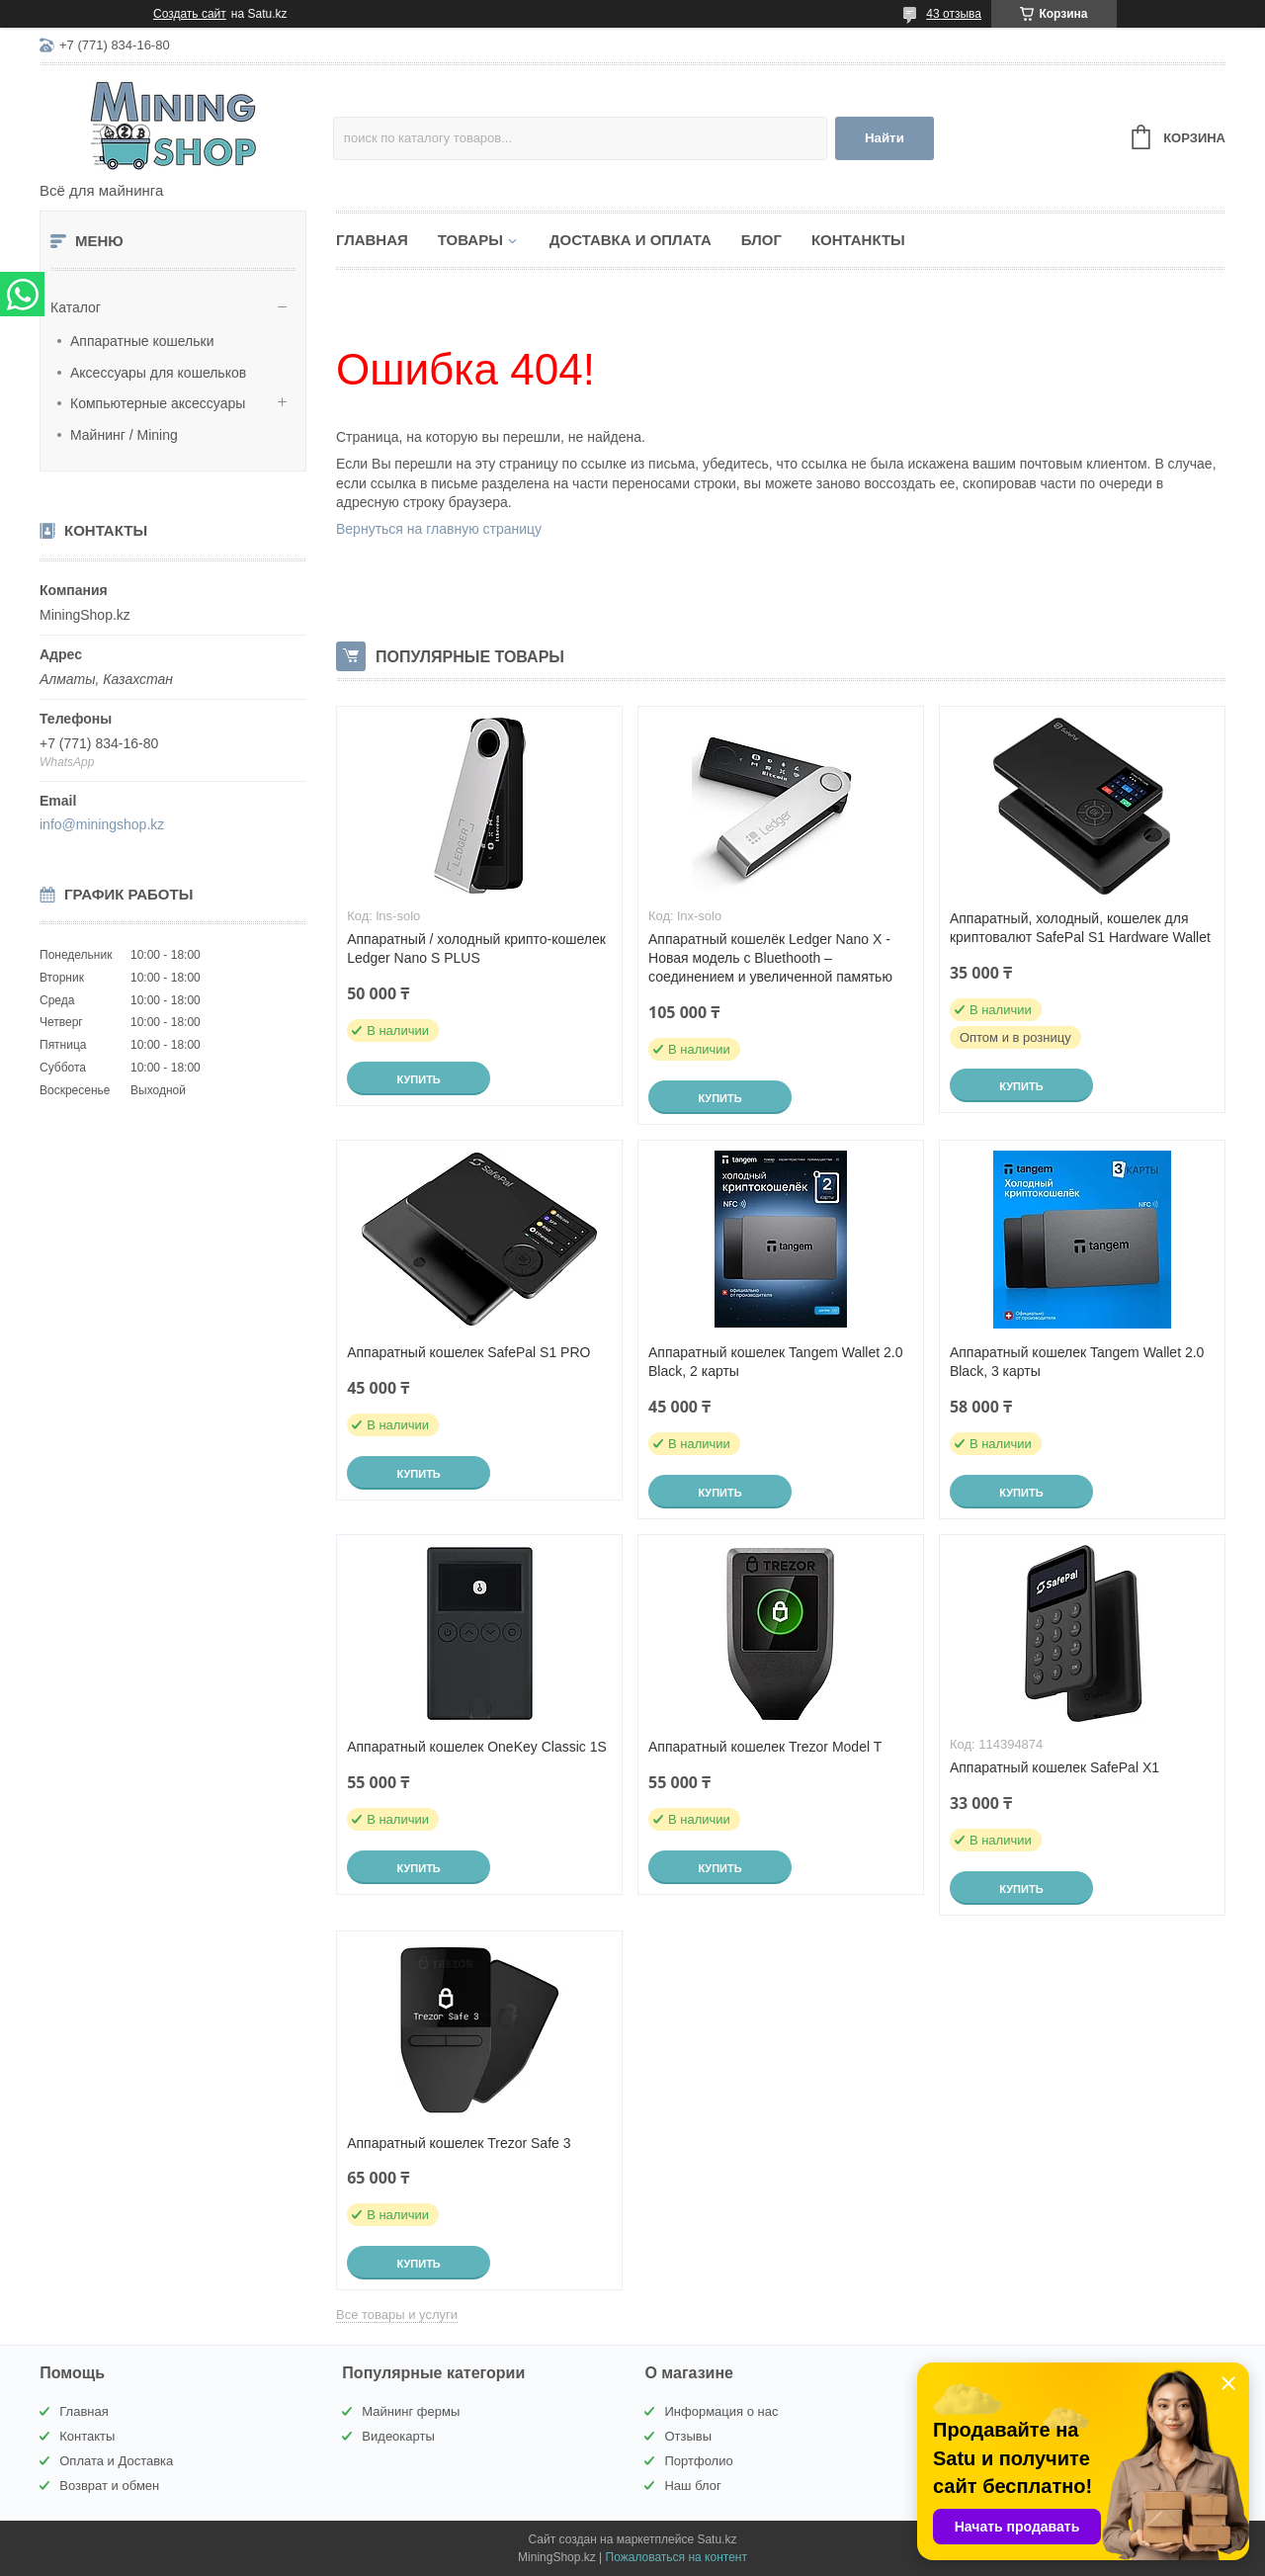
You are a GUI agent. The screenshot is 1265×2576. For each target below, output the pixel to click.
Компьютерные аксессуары (157, 403)
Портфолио (698, 2460)
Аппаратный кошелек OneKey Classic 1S (477, 1747)
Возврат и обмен (109, 2485)
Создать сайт (189, 14)
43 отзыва (953, 14)
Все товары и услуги (397, 2314)
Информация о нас (721, 2411)
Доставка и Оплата (630, 239)
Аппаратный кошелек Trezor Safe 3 (458, 2143)
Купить (418, 1079)
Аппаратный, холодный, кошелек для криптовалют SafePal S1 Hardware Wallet (1080, 927)
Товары (470, 239)
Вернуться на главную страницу (439, 529)
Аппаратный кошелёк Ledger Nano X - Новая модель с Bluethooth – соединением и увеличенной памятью (770, 958)
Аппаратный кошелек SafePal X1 (1054, 1767)
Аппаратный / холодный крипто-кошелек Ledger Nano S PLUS (476, 948)
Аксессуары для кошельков (158, 373)
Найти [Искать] (884, 137)
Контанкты (858, 239)
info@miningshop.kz (102, 824)
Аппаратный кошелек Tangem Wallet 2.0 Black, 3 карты (1077, 1361)
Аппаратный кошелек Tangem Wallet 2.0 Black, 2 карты (775, 1361)
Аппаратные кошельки (141, 341)
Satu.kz (716, 2539)
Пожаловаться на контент (676, 2557)
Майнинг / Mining (124, 435)
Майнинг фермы (411, 2411)
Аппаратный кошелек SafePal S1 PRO (468, 1352)
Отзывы (688, 2436)
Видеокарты (398, 2436)
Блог (761, 239)
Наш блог (692, 2485)
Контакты (87, 2436)
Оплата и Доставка (116, 2460)
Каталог (75, 307)
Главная (372, 239)
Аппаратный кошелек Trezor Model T (765, 1747)
